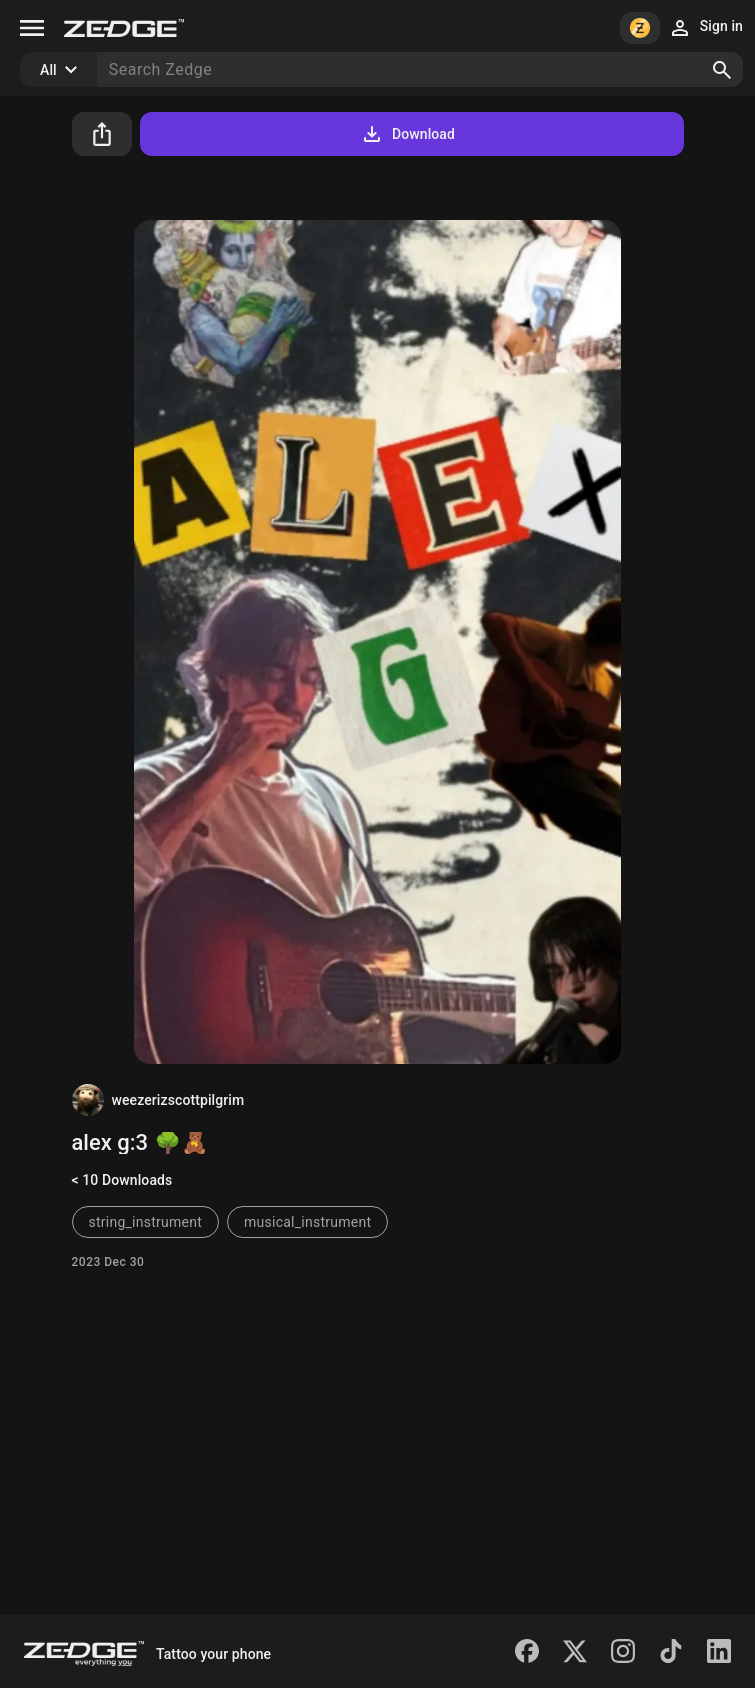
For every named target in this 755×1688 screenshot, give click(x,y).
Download (407, 134)
